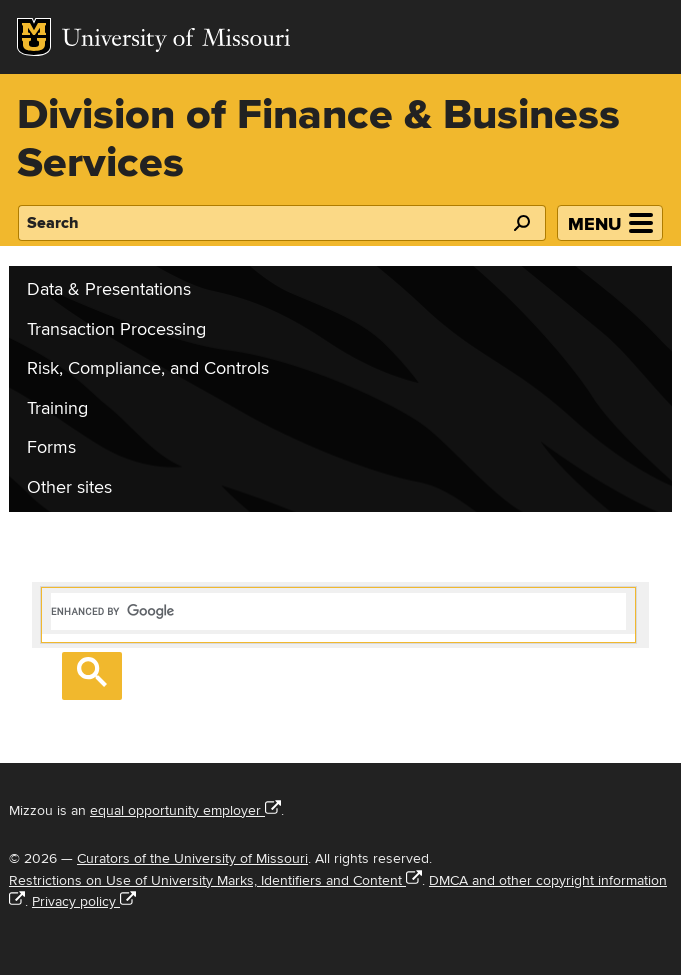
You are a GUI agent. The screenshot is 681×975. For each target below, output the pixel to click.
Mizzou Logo (34, 37)
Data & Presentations (109, 289)
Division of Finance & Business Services (318, 139)
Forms (51, 447)
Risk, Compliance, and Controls (148, 368)
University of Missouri (176, 40)
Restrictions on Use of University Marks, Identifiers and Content (215, 880)
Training (57, 408)
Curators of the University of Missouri (192, 858)
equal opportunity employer (185, 810)
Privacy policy (84, 901)
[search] (338, 611)
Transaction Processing (116, 329)
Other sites (69, 487)
